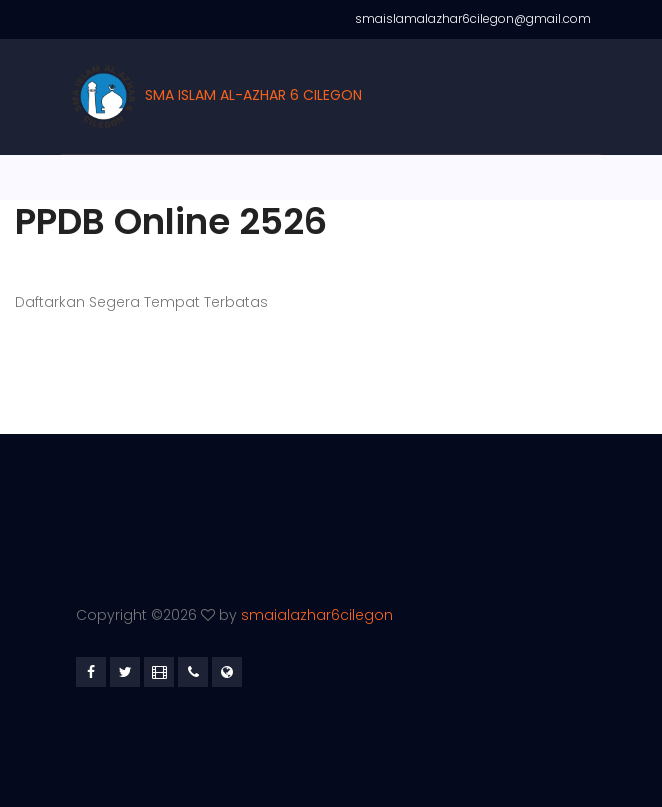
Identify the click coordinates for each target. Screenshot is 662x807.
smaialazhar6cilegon (317, 615)
